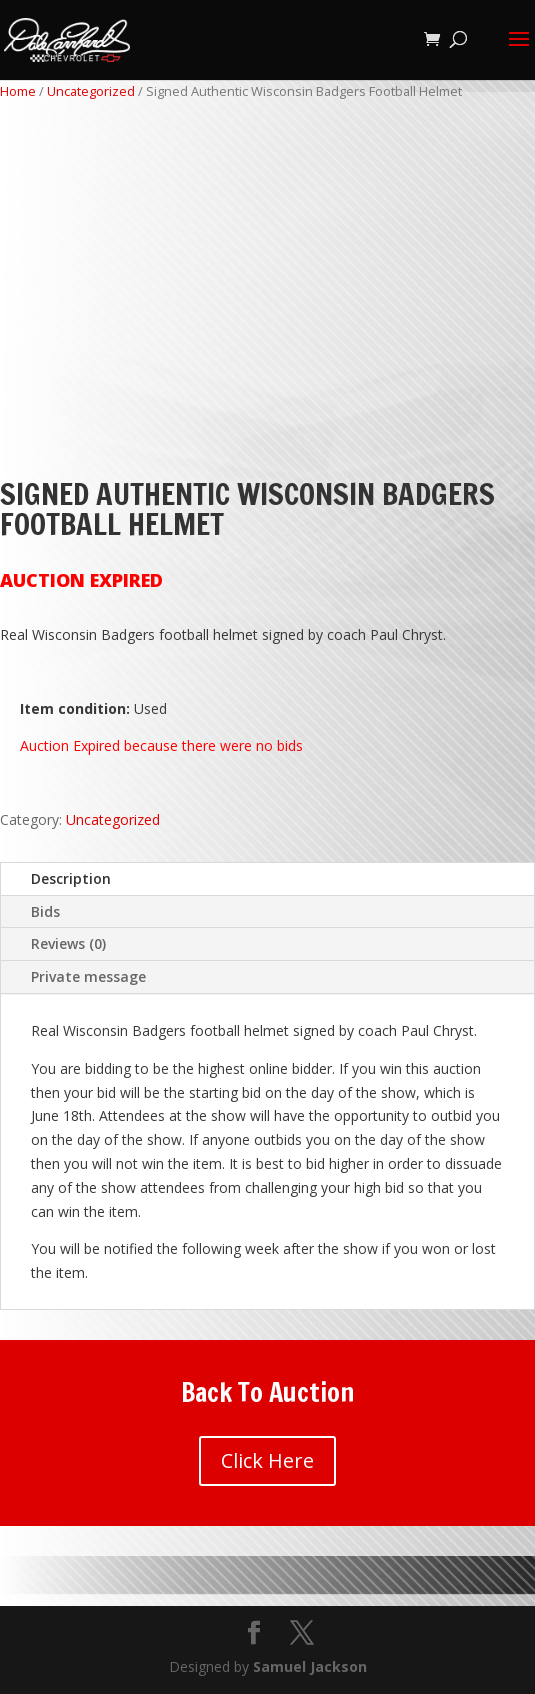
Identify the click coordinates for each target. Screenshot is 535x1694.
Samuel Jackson (310, 1666)
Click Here (267, 1460)
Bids (45, 911)
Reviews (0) (68, 943)
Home (18, 91)
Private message (88, 976)
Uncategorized (91, 91)
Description (71, 878)
